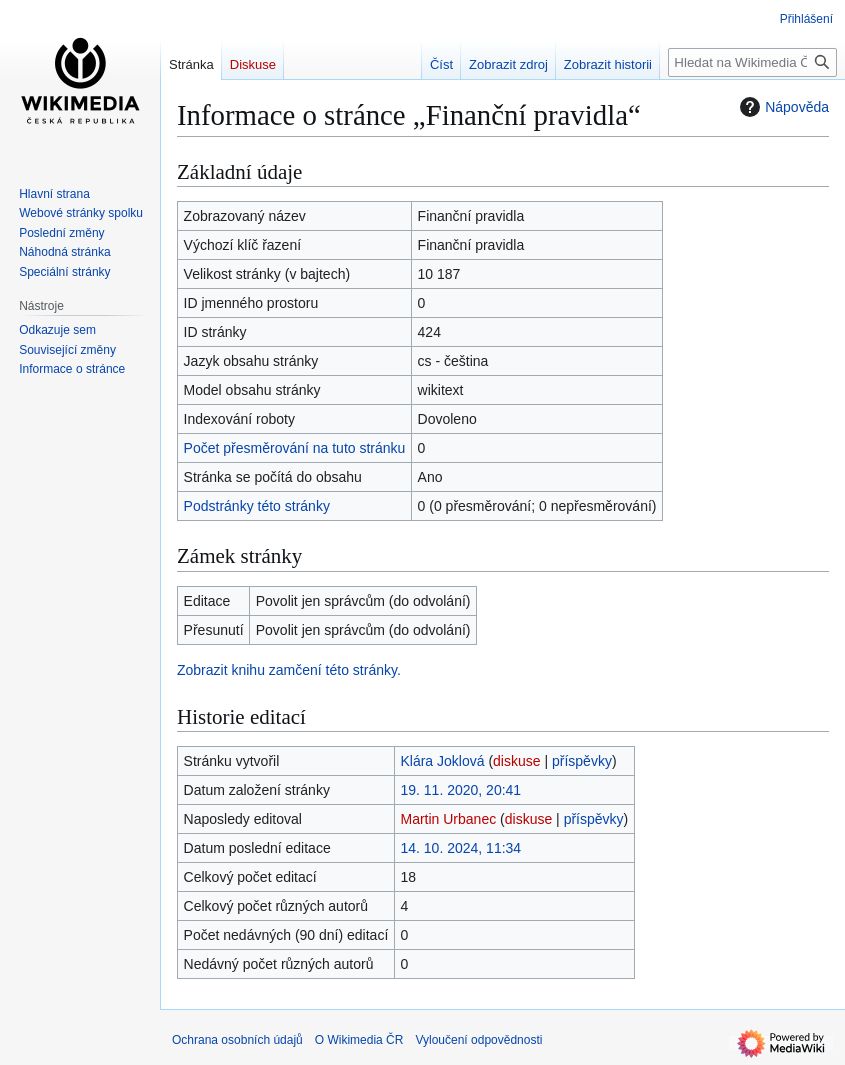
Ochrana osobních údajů (237, 1040)
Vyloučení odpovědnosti (478, 1040)
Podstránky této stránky (257, 506)
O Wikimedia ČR (359, 1040)
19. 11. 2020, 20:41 (460, 790)
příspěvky (582, 761)
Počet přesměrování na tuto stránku (295, 448)
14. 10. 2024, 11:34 (460, 848)
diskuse (516, 761)
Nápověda (782, 107)
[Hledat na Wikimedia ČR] (752, 62)
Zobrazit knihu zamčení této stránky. (289, 670)
